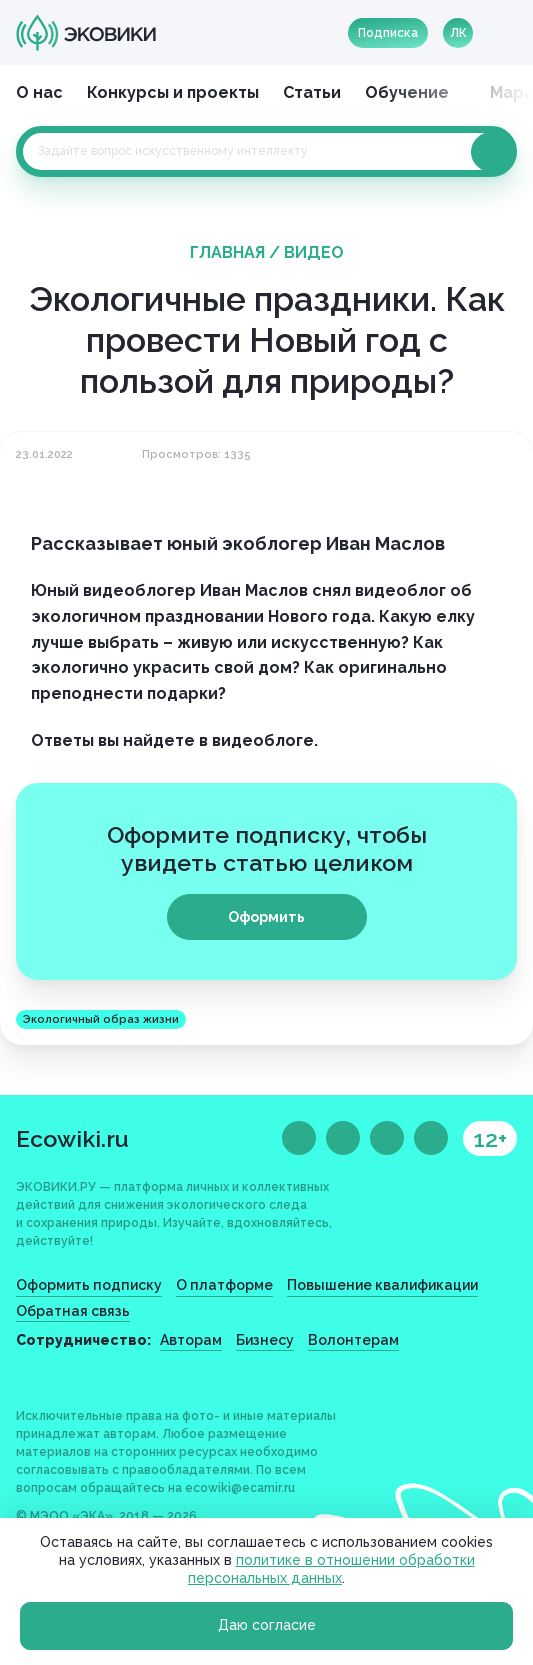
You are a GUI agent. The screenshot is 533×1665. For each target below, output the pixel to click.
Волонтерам (353, 1340)
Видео (314, 252)
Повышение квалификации (382, 1285)
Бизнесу (265, 1340)
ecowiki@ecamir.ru (240, 1488)
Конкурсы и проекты (173, 92)
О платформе (224, 1285)
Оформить (266, 917)
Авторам (191, 1340)
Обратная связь (73, 1311)
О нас (39, 92)
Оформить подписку (89, 1285)
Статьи (312, 92)
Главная (227, 252)
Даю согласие (267, 1625)
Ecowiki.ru (72, 1138)
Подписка (388, 33)
